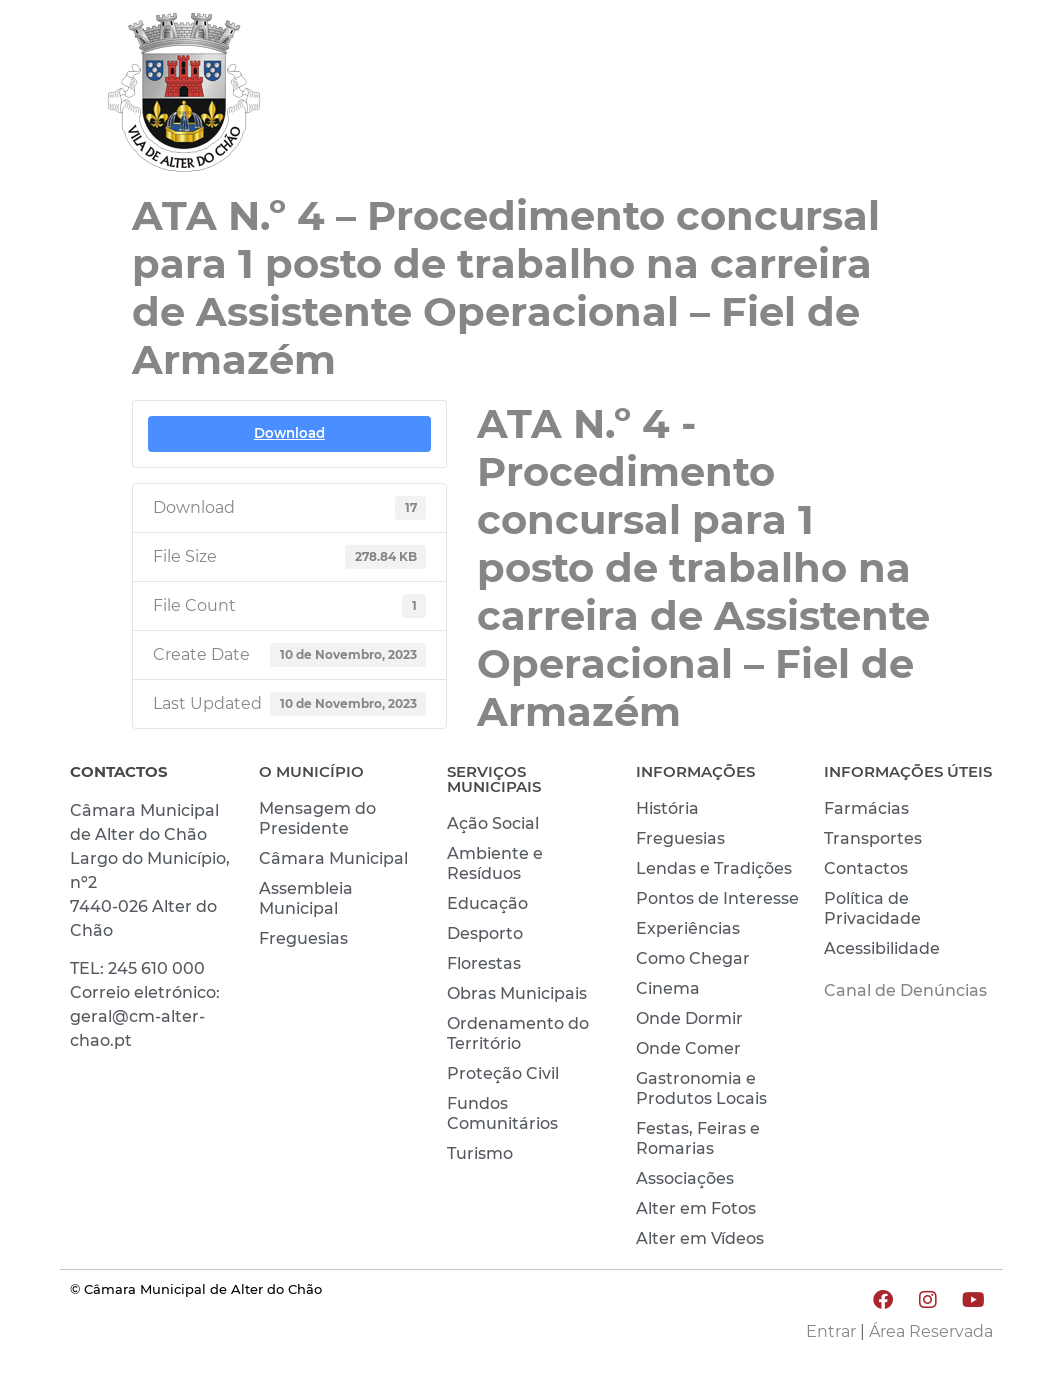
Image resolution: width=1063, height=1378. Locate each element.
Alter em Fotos (696, 1208)
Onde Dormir (689, 1018)
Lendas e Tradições (714, 868)
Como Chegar (693, 958)
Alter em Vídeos (700, 1238)
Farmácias (866, 808)
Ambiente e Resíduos (495, 863)
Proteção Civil (503, 1073)
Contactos (866, 868)
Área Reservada (931, 1331)
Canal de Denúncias (905, 990)
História (667, 808)
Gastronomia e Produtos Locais (701, 1088)
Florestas (484, 963)
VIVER (806, 74)
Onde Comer (688, 1048)
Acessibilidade (882, 948)
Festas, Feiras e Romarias (698, 1138)
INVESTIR (940, 120)
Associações (685, 1178)
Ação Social (493, 823)
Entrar (831, 1331)
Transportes (873, 838)
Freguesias (303, 938)
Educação (487, 903)
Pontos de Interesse (717, 898)
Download (289, 433)
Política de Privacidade (872, 908)
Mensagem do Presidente (317, 818)
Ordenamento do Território (518, 1033)
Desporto (485, 933)
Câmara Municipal (333, 858)
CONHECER (929, 74)
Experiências (688, 928)
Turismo (480, 1153)
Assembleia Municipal (306, 898)
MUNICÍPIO (684, 74)
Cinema (668, 988)
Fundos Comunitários (502, 1113)
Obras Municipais (517, 993)
